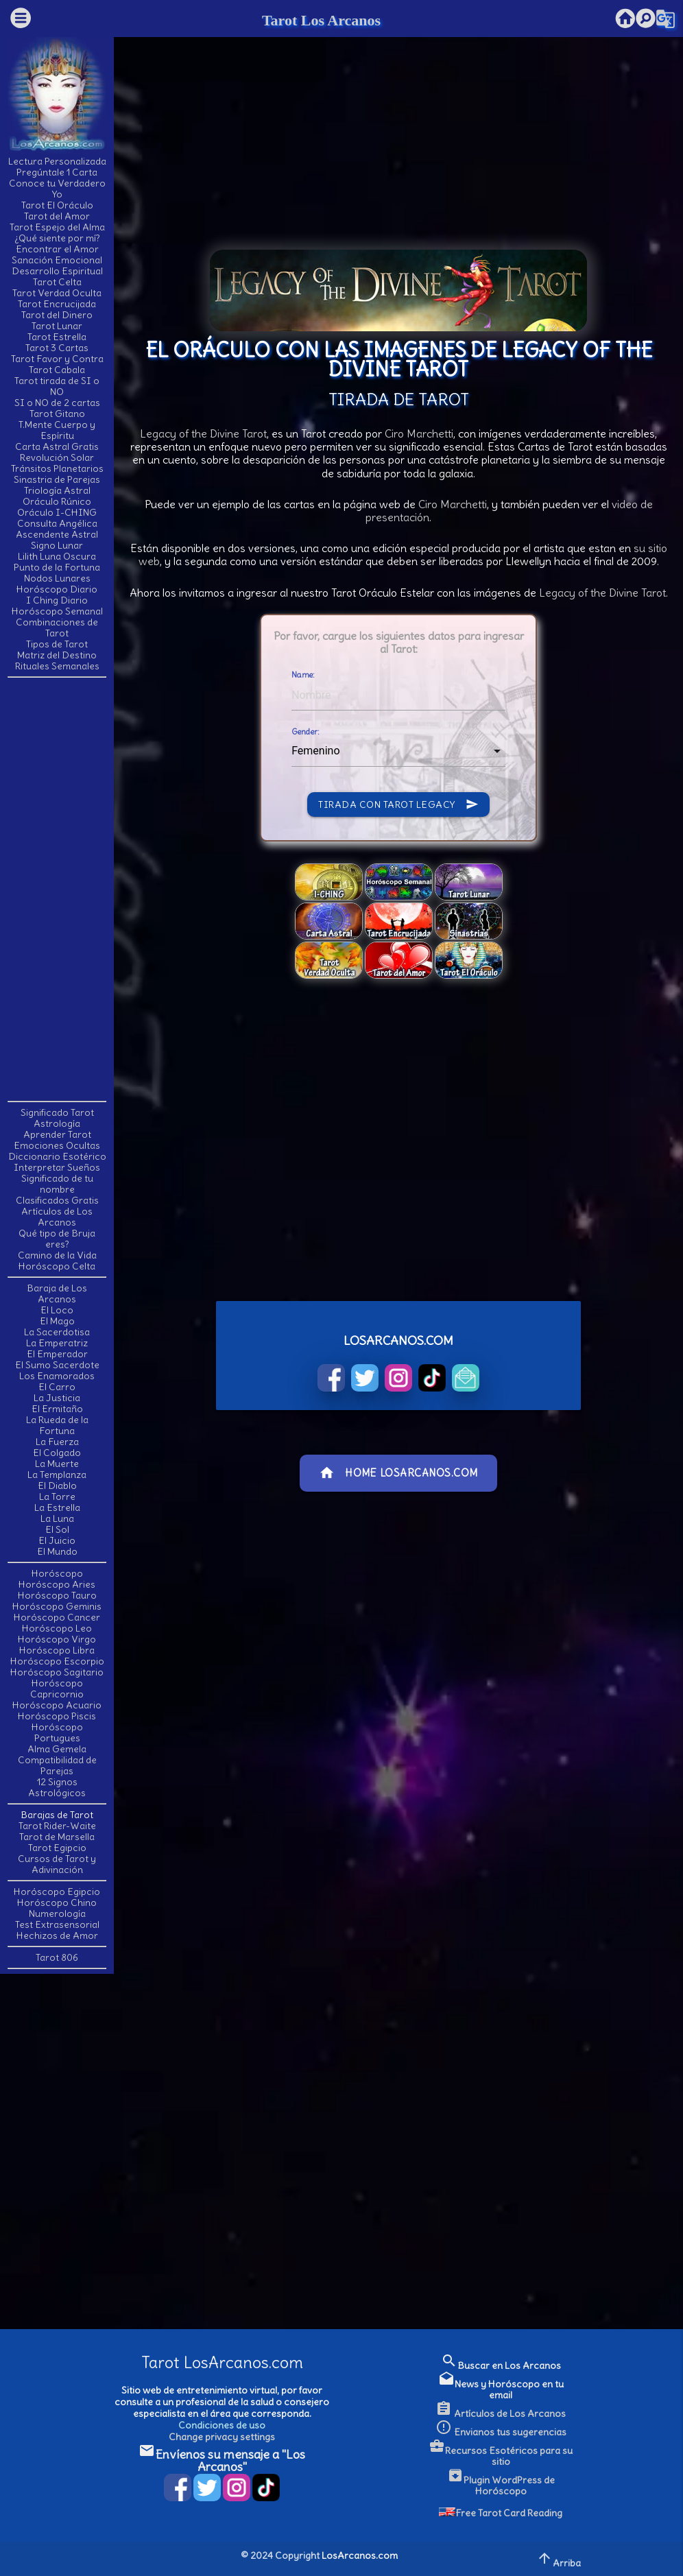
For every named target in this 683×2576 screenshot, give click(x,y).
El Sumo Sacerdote (57, 1365)
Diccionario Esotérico (57, 1156)
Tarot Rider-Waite (57, 1826)
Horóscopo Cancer (57, 1617)
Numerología (57, 1913)
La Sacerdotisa (57, 1332)
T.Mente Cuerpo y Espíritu (57, 430)
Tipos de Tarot (57, 644)
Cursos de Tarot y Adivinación (57, 1864)
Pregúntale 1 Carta (56, 172)
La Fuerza (57, 1441)
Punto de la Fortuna (57, 567)
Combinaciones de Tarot (57, 627)
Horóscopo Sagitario (57, 1672)
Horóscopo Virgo (57, 1639)
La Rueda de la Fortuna (57, 1425)
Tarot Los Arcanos (321, 20)
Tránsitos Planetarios (57, 468)
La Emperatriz (57, 1343)
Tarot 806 (57, 1957)
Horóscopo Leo (57, 1628)
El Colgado (57, 1452)
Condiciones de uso (221, 2425)
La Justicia (57, 1398)
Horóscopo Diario (56, 589)
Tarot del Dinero (57, 315)
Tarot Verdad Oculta (56, 293)
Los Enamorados (57, 1376)
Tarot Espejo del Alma (57, 227)
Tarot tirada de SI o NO (56, 386)
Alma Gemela (56, 1749)
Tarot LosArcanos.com (222, 2362)
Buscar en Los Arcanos (501, 2365)
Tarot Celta (57, 282)
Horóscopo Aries (57, 1584)
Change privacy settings (222, 2437)
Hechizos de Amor (57, 1935)
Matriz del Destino (57, 655)
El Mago (57, 1321)
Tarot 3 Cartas (56, 348)
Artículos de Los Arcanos (57, 1216)
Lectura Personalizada (57, 161)
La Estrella (57, 1507)
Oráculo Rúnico (57, 501)
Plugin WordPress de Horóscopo (501, 2485)
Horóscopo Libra (57, 1650)
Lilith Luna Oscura (57, 556)
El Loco (56, 1310)
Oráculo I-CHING (57, 512)
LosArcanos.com (360, 2555)
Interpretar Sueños (57, 1167)
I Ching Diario (57, 600)
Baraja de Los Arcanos (57, 1293)
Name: (303, 675)
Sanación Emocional (57, 260)
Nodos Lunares (57, 578)
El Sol (57, 1529)
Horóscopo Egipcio (57, 1891)
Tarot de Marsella (57, 1836)
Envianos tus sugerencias (500, 2432)
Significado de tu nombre (57, 1183)
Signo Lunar (57, 545)
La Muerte (57, 1463)
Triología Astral (57, 490)
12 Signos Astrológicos (57, 1787)
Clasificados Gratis (57, 1200)
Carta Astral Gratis (57, 446)
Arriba (558, 2559)
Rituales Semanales (57, 666)
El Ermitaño (57, 1409)
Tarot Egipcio (57, 1847)
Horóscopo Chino (57, 1902)
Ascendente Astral (57, 534)
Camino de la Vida (57, 1255)
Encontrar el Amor (57, 249)
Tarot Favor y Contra (57, 359)
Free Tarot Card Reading (500, 2513)
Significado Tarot (57, 1112)
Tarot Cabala (57, 369)
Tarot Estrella (56, 337)
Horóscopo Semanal (57, 611)
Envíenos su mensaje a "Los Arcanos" (222, 2460)
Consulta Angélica (57, 523)
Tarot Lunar (57, 326)
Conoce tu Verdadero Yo (57, 188)
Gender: (305, 732)
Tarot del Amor (57, 216)
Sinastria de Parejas (57, 479)
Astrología (57, 1123)
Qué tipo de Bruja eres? (57, 1238)
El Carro (56, 1387)
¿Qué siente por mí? (57, 238)
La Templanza (56, 1474)
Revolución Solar (57, 457)
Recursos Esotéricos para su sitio (501, 2456)
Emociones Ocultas (57, 1145)
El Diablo (57, 1485)
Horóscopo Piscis (57, 1716)
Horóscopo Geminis (56, 1606)
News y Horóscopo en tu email (501, 2389)
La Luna (57, 1518)
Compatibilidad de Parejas (57, 1765)
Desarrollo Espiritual (57, 271)
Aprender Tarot (57, 1134)
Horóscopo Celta (57, 1266)
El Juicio (56, 1540)
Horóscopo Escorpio (57, 1661)
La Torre (57, 1496)
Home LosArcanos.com (398, 1473)
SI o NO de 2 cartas (57, 402)
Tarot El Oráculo (57, 205)
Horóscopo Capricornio (57, 1688)
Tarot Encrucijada (57, 304)
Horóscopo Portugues (57, 1732)
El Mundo (57, 1551)
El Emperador (57, 1354)
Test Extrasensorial (57, 1924)
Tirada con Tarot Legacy (398, 804)
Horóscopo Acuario (56, 1705)
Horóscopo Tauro (57, 1595)
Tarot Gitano (57, 413)
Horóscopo (57, 1573)
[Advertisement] (62, 888)
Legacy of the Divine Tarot (203, 433)
